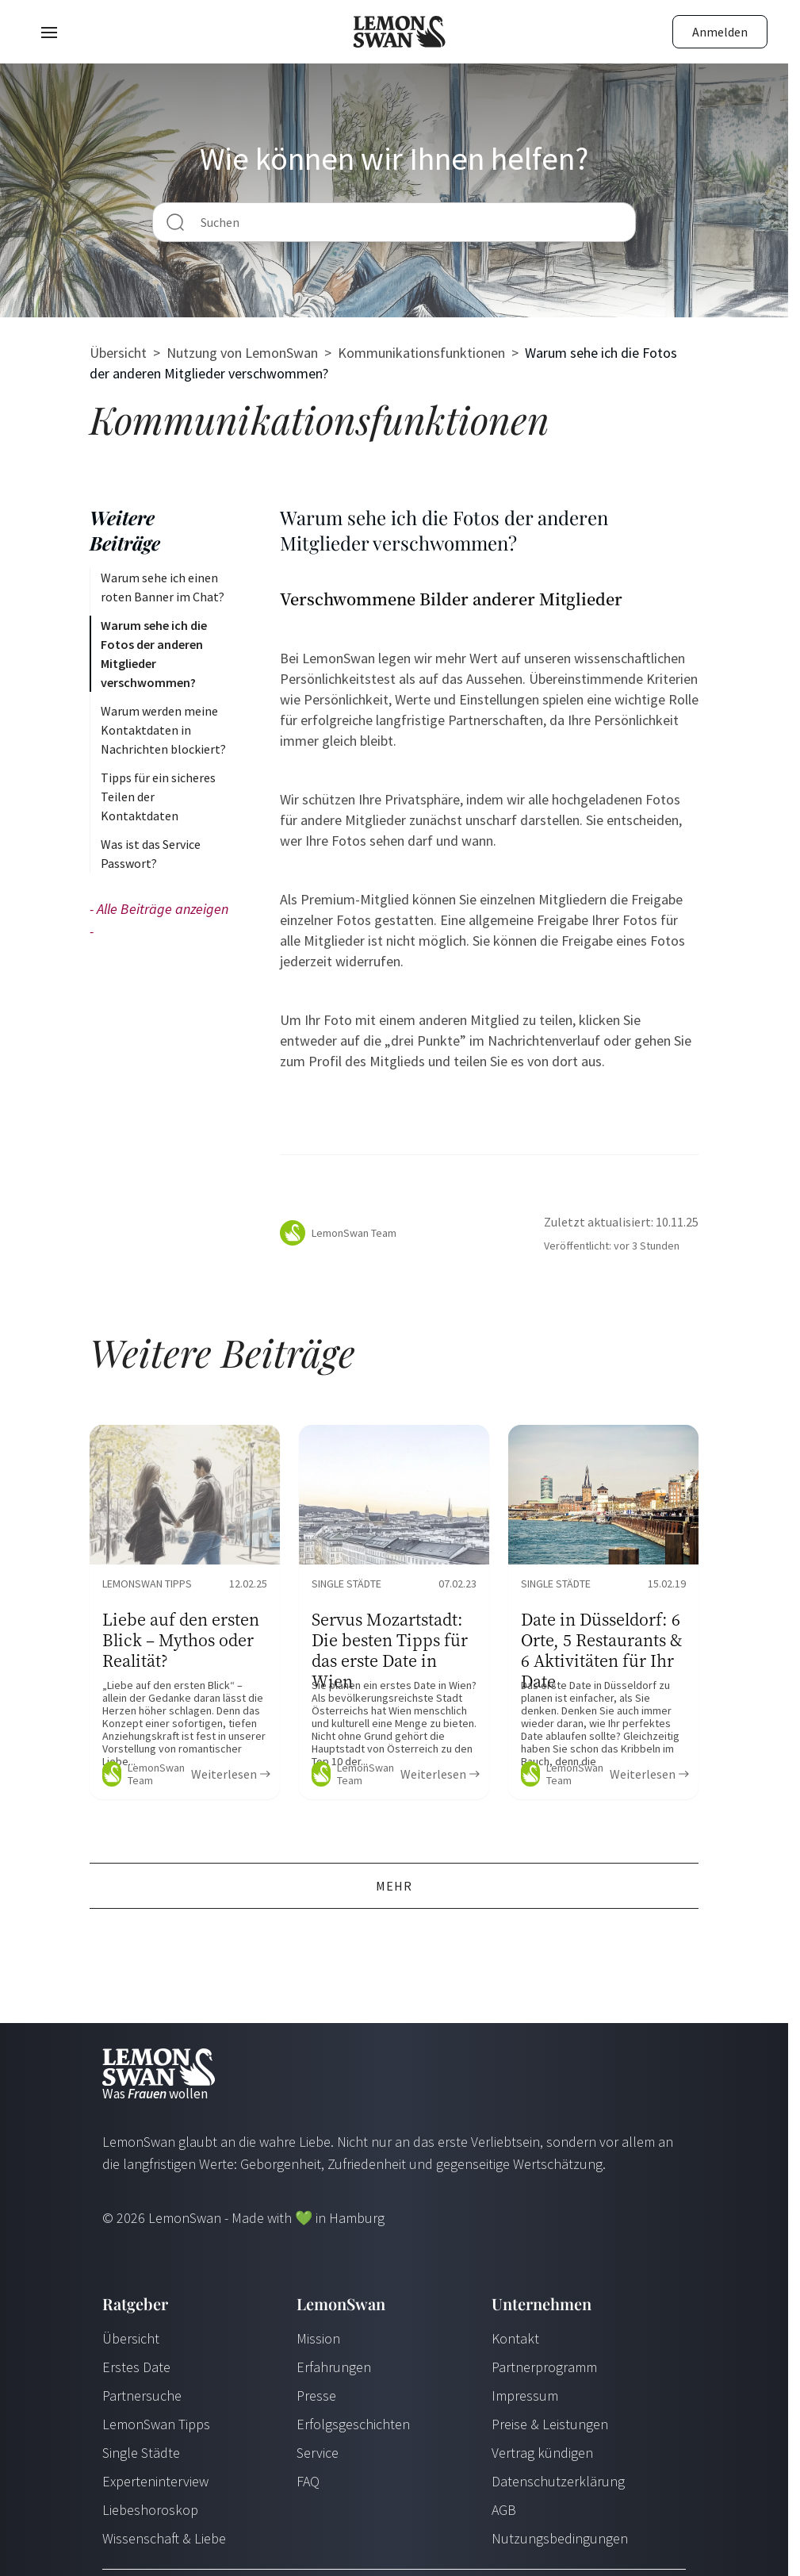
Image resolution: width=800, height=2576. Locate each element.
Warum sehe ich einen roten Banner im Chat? (162, 587)
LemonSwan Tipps (156, 2424)
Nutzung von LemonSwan (242, 353)
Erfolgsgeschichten (353, 2424)
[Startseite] (400, 32)
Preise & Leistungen (550, 2424)
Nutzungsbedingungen (560, 2538)
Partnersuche (142, 2395)
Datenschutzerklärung (558, 2481)
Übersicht (118, 353)
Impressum (525, 2395)
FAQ (308, 2481)
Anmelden (720, 32)
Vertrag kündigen (542, 2453)
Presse (316, 2395)
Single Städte (141, 2453)
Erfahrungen (334, 2367)
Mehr (393, 1886)
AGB (504, 2510)
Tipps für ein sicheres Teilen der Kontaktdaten (158, 796)
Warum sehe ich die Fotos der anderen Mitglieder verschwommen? (154, 653)
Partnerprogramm (544, 2367)
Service (318, 2453)
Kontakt (515, 2338)
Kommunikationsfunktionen (421, 353)
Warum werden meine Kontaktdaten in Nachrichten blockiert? (163, 730)
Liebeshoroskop (150, 2510)
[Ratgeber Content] (185, 1612)
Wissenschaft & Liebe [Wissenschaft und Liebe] (164, 2538)
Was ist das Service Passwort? (151, 853)
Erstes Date (136, 2367)
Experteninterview (155, 2481)
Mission (318, 2338)
